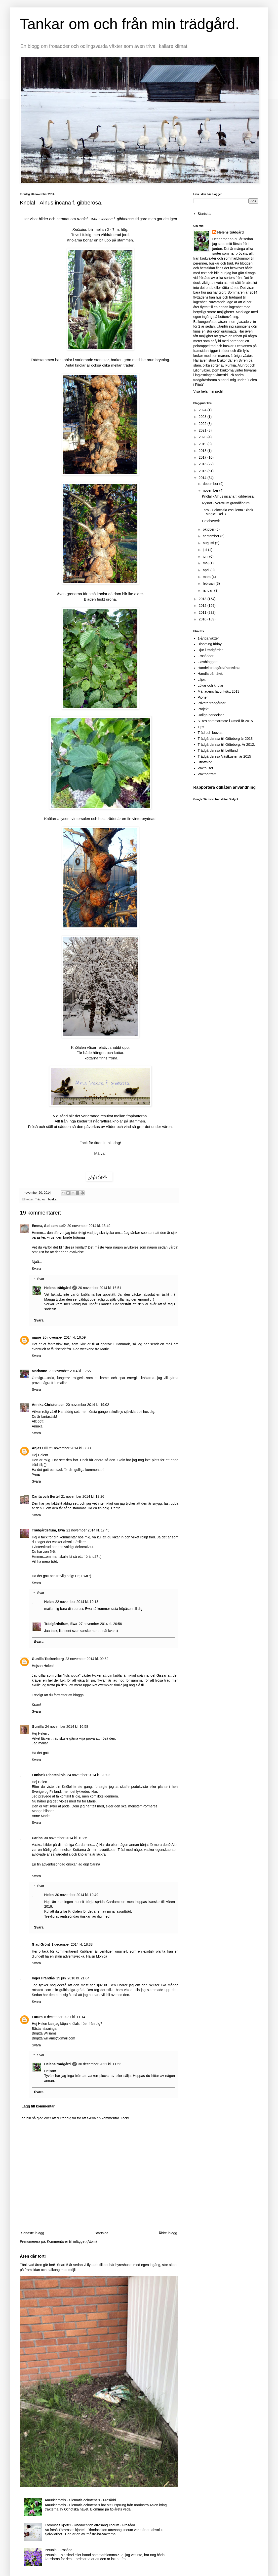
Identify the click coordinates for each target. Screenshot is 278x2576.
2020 (203, 437)
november (211, 490)
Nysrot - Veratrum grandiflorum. (226, 503)
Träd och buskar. (46, 1199)
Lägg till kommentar (38, 2106)
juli (205, 550)
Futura (37, 2017)
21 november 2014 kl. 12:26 (82, 1496)
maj (206, 563)
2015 (203, 471)
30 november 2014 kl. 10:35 (65, 1838)
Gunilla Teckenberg (48, 1659)
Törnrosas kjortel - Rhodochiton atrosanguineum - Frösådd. (90, 2525)
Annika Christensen (48, 1405)
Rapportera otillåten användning (224, 787)
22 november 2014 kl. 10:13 (76, 1602)
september (211, 536)
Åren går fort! (33, 2256)
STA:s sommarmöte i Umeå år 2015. (226, 721)
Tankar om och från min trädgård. (129, 24)
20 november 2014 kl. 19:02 (87, 1405)
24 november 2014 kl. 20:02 (88, 1775)
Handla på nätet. (210, 674)
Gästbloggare (208, 662)
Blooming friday (210, 644)
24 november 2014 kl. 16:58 (66, 1727)
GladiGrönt (41, 1944)
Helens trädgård (57, 1288)
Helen (49, 1602)
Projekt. (203, 709)
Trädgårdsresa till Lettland (218, 750)
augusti (209, 543)
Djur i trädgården (211, 650)
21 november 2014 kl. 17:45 (88, 1530)
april (206, 570)
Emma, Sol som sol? (49, 1226)
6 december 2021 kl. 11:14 (64, 2017)
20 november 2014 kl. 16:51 (99, 1288)
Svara (36, 1269)
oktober (209, 529)
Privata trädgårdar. (212, 703)
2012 (203, 606)
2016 (203, 464)
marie (36, 1337)
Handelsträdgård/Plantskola (219, 668)
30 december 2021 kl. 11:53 (99, 2064)
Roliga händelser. (211, 715)
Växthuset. (206, 768)
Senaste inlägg (32, 2233)
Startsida (101, 2233)
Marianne (39, 1371)
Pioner (203, 697)
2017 (203, 457)
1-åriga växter (208, 638)
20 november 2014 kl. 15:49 (89, 1226)
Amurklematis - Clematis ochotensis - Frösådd (80, 2500)
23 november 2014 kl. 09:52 (87, 1659)
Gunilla (37, 1727)
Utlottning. (205, 762)
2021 (203, 430)
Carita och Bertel (46, 1496)
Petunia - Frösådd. (59, 2550)
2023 (203, 417)
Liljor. (202, 679)
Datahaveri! (211, 521)
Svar (40, 1279)
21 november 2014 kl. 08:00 (70, 1448)
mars (207, 577)
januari (208, 590)
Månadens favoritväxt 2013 (218, 691)
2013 (203, 599)
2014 (203, 478)
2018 (203, 451)
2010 (203, 619)
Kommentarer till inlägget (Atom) (72, 2241)
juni (206, 556)
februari (209, 583)
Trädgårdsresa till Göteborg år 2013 (225, 739)
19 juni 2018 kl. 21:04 (72, 1978)
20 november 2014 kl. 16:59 (64, 1337)
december (211, 484)
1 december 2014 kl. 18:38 (72, 1944)
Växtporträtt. (207, 774)
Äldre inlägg (168, 2233)
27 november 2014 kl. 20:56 (100, 1624)
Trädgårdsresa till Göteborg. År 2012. (226, 744)
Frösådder (206, 656)
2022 (203, 424)
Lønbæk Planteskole (49, 1775)
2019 (203, 444)
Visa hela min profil (208, 391)
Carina (37, 1838)
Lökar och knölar (211, 685)
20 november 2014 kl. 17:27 (70, 1371)
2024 (203, 410)
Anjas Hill (40, 1448)
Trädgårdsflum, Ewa (48, 1530)
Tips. (201, 727)
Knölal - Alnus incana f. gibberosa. (228, 496)
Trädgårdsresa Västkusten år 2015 (224, 756)
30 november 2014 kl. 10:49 (76, 1895)
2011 (203, 612)
